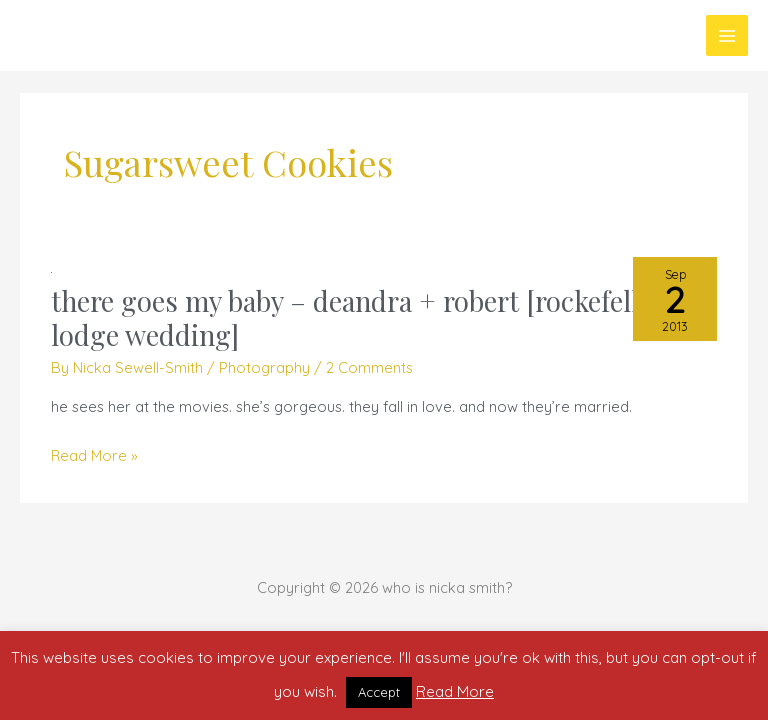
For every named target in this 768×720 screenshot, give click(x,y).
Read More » (94, 455)
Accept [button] (379, 692)
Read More (455, 691)
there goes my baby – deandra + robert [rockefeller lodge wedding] (357, 317)
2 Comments (369, 367)
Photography (264, 367)
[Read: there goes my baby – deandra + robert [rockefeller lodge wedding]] (51, 270)
